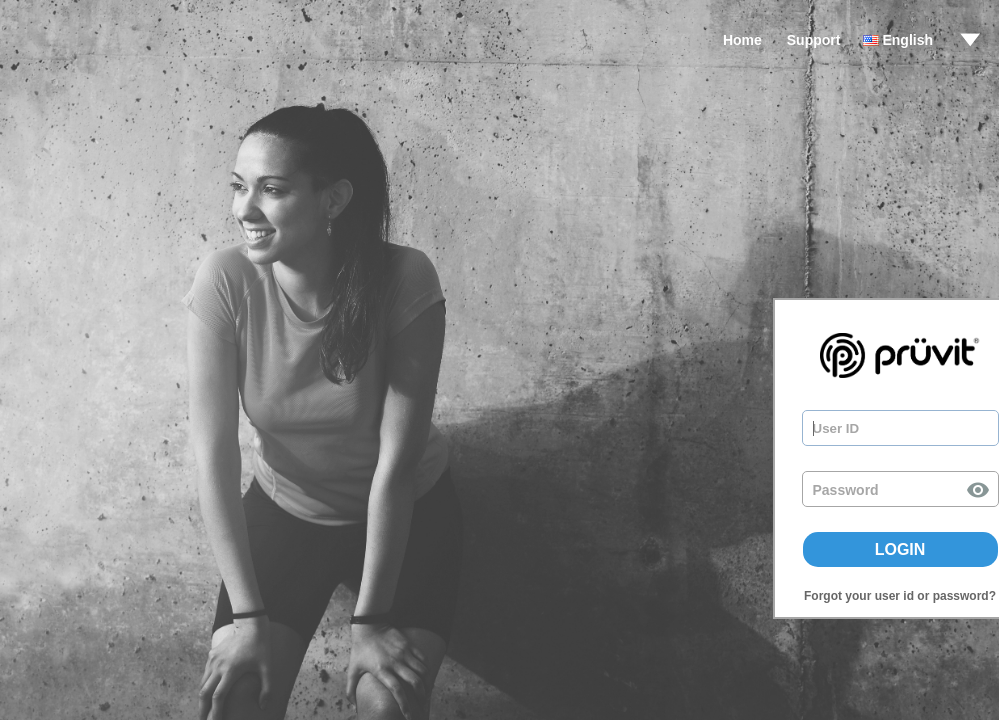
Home (742, 40)
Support (814, 40)
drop (970, 40)
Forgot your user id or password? (900, 596)
